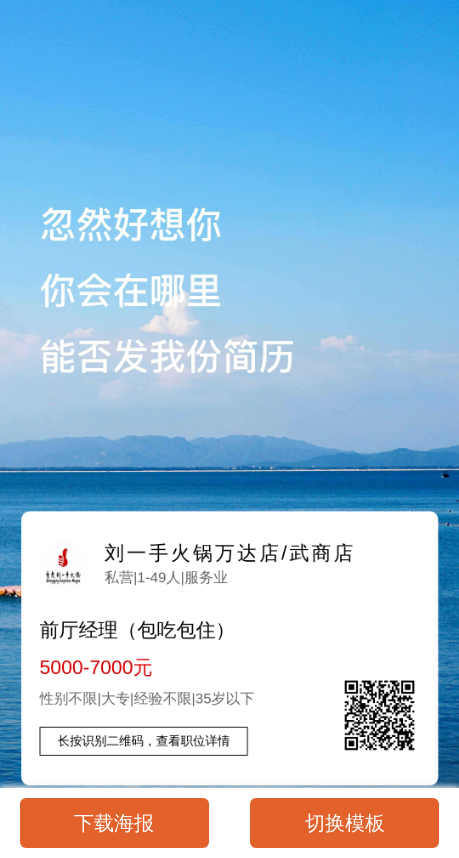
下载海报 (114, 823)
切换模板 (345, 823)
